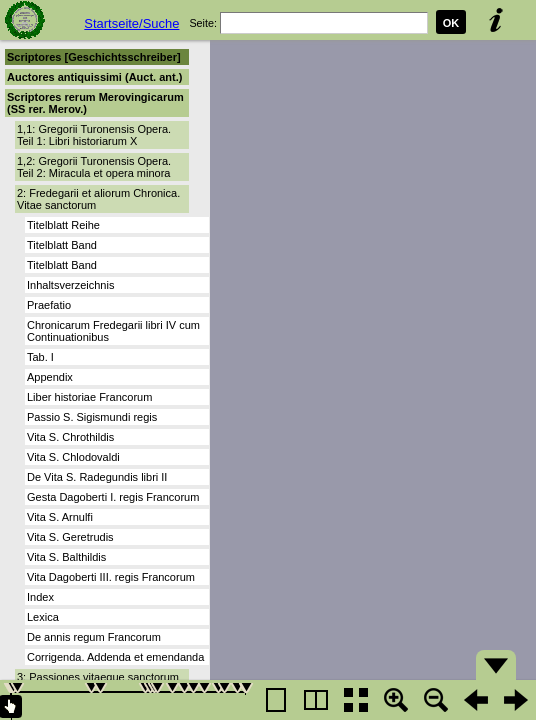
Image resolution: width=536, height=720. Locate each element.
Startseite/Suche (131, 23)
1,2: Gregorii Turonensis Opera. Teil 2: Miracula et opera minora (94, 167)
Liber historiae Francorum (89, 397)
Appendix (50, 377)
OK (451, 23)
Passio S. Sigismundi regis (92, 417)
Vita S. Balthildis (66, 557)
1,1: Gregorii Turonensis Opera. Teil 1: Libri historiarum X (94, 135)
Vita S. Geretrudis (70, 537)
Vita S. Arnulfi (60, 517)
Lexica (43, 617)
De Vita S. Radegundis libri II (97, 477)
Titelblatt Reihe (63, 225)
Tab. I (40, 357)
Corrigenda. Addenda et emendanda (115, 657)
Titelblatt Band (62, 245)
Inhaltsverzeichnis (70, 285)
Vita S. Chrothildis (70, 437)
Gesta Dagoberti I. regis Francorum (113, 497)
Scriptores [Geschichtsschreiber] (94, 57)
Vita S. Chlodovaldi (73, 457)
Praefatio (49, 305)
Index (40, 597)
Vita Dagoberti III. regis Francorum (111, 577)
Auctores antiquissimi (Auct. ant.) (94, 77)
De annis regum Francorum (94, 637)
